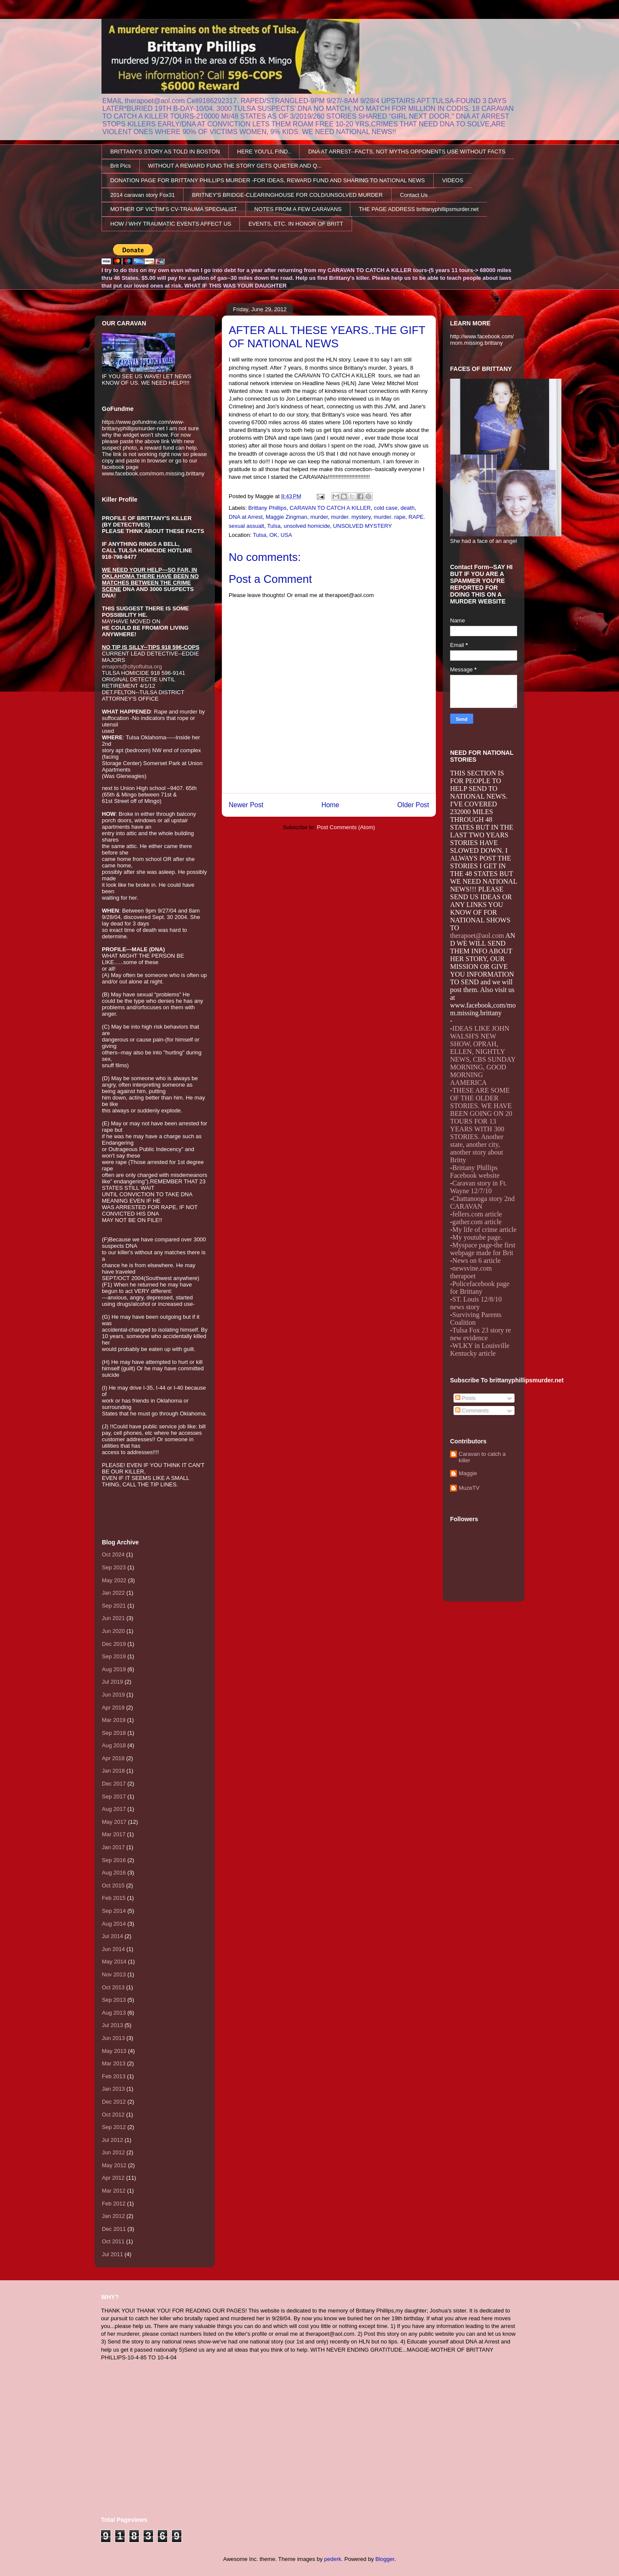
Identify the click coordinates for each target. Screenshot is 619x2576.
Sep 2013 (114, 2000)
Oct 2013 (113, 1987)
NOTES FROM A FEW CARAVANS (298, 209)
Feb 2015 (114, 1898)
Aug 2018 (114, 1745)
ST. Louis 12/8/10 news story (476, 1303)
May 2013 (114, 2051)
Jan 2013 (113, 2089)
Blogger (384, 2559)
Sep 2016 (114, 1860)
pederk (332, 2559)
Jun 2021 (113, 1618)
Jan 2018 (113, 1770)
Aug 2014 (114, 1924)
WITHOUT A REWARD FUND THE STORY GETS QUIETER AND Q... (235, 165)
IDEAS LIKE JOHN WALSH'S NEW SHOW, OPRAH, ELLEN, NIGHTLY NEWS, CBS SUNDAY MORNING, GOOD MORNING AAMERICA (482, 1055)
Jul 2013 (112, 2025)
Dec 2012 (114, 2101)
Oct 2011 (113, 2241)
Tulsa (273, 526)
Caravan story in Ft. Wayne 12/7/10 (478, 1187)
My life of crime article (484, 1229)
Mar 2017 (114, 1834)
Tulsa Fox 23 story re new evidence (480, 1334)
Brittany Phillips (267, 508)
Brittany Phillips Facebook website (474, 1171)
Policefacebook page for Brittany (479, 1287)
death (408, 508)
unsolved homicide (307, 526)
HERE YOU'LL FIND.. (264, 151)
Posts (465, 1398)
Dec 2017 (114, 1783)
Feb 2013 (114, 2076)
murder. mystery (351, 517)
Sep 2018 (114, 1733)
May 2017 (114, 1822)
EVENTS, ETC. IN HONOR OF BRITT (295, 224)
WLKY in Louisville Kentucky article (479, 1349)
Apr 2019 (113, 1707)
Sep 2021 (114, 1605)
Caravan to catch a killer (482, 1457)
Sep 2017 (114, 1796)
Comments (472, 1410)
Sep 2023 (114, 1567)
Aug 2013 (114, 2012)
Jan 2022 (113, 1593)
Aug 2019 (114, 1669)
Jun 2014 (113, 1949)
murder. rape (389, 517)
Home (331, 805)
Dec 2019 (114, 1644)
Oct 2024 (113, 1554)
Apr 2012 (113, 2178)
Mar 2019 (114, 1720)
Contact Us (413, 195)
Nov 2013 (114, 1974)
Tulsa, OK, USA (272, 535)
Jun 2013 (113, 2038)
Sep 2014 (114, 1911)
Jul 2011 (112, 2254)
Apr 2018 (113, 1758)
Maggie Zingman (286, 517)
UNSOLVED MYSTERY (362, 526)
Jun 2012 (113, 2152)
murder (319, 517)
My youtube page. (477, 1237)
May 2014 (114, 1961)
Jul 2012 (112, 2140)
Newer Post (246, 805)
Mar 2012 (114, 2190)
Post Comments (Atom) (346, 827)
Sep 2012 (114, 2127)
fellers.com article (477, 1214)
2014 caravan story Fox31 (142, 195)
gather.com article (477, 1221)
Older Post (413, 805)
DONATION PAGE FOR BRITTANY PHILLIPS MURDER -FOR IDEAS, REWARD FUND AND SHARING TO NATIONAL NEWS (267, 180)
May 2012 (114, 2165)
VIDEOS (452, 180)
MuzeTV (469, 1488)
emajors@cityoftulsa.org (132, 666)
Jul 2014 (112, 1936)
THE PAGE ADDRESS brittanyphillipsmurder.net (419, 209)
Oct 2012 (113, 2114)
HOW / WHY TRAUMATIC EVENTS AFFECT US (170, 224)
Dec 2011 (114, 2229)
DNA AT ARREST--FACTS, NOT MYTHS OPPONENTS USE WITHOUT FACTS (407, 151)
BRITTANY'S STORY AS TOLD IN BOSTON (165, 151)
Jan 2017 (113, 1847)
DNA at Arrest (246, 517)
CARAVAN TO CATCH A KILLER (330, 508)
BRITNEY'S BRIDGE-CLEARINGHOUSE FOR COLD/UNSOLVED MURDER (287, 195)
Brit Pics (120, 165)
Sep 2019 (114, 1656)
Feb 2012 (114, 2203)
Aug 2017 (114, 1809)
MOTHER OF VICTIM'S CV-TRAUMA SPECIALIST (173, 209)
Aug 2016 (114, 1872)
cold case (386, 508)
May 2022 (114, 1580)
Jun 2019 (113, 1694)
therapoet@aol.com (477, 935)
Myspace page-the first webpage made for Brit (482, 1248)
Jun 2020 (113, 1631)
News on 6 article (476, 1260)
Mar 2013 (114, 2063)
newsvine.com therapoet (471, 1272)
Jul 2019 (112, 1682)
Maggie (468, 1473)
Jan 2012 (113, 2216)
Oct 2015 (113, 1885)
